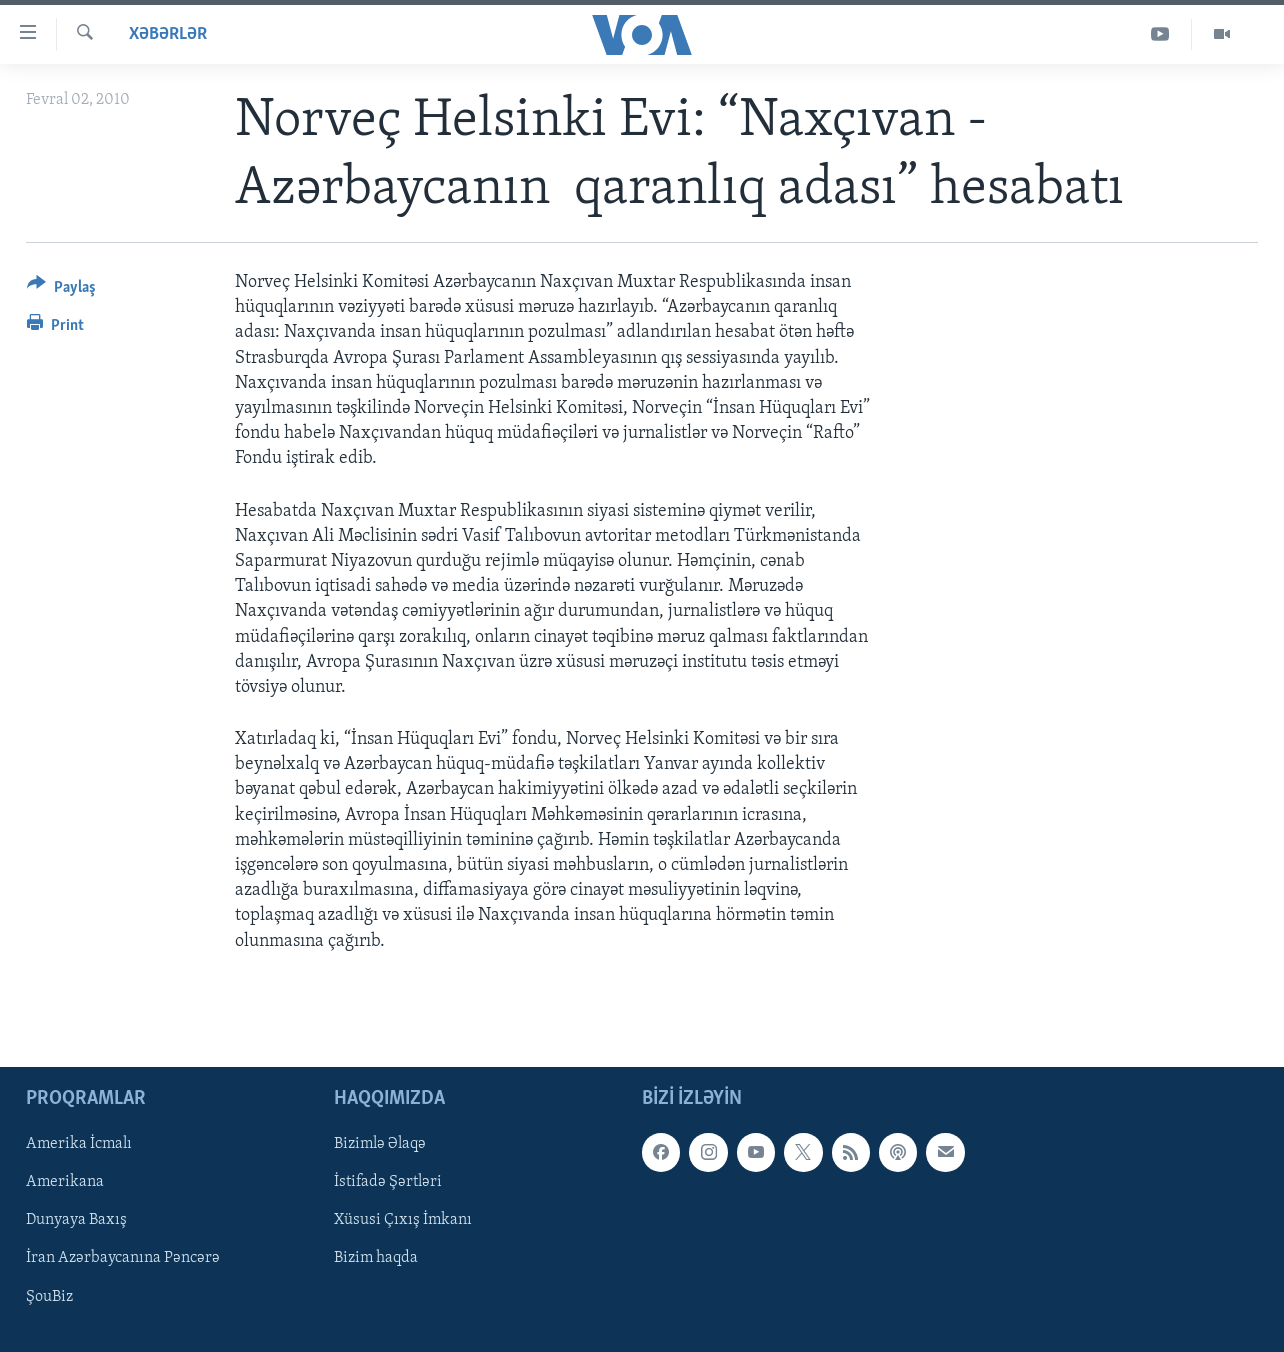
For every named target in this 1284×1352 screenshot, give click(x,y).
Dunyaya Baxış (76, 1220)
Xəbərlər (168, 34)
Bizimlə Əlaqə (380, 1144)
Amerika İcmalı (79, 1144)
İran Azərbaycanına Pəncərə (123, 1258)
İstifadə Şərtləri (388, 1182)
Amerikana (65, 1182)
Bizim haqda (376, 1258)
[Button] (61, 290)
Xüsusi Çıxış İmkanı (403, 1220)
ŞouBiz (49, 1296)
